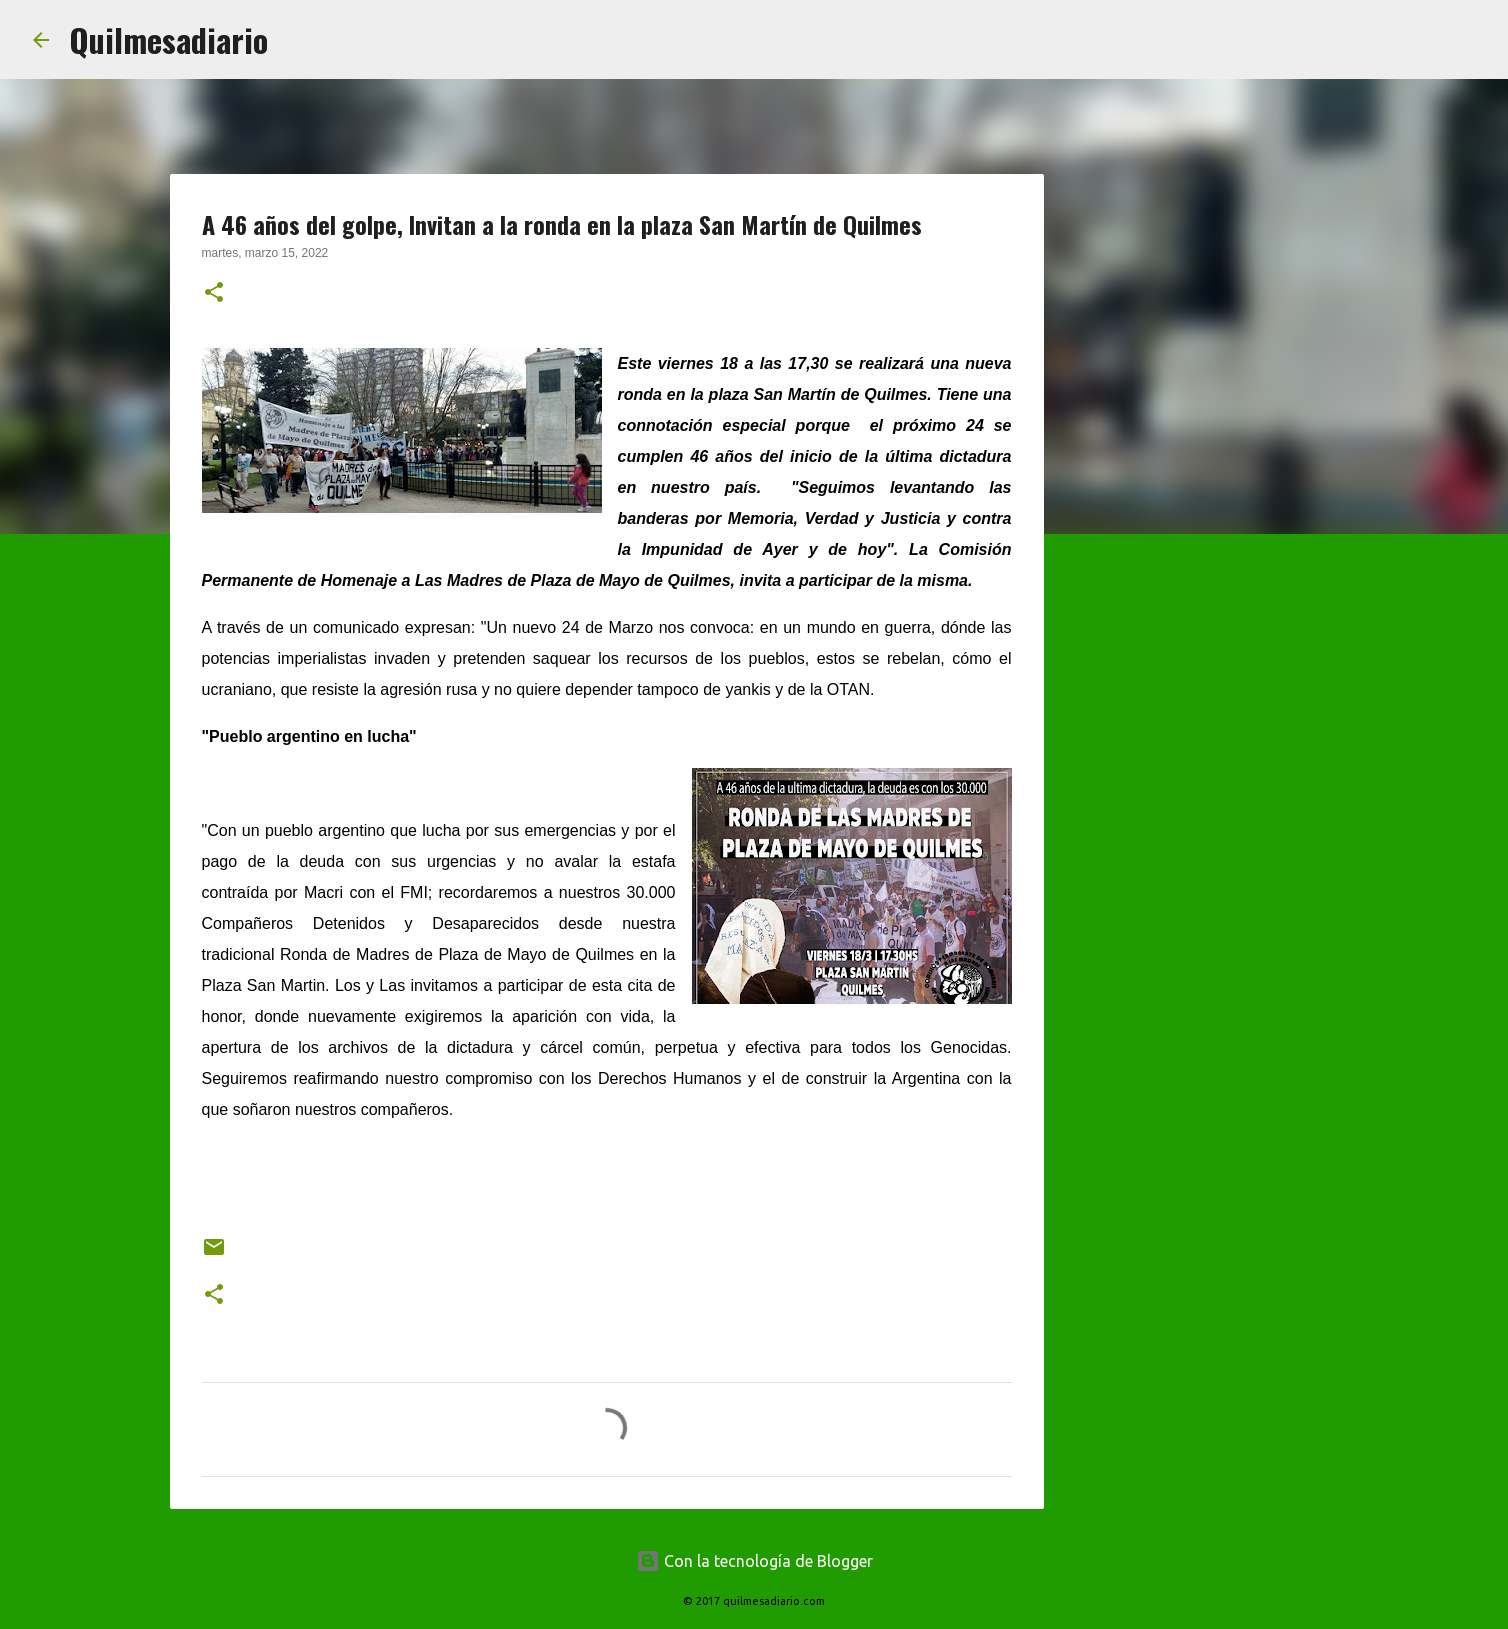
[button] (214, 294)
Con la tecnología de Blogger (754, 1561)
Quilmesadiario (168, 39)
